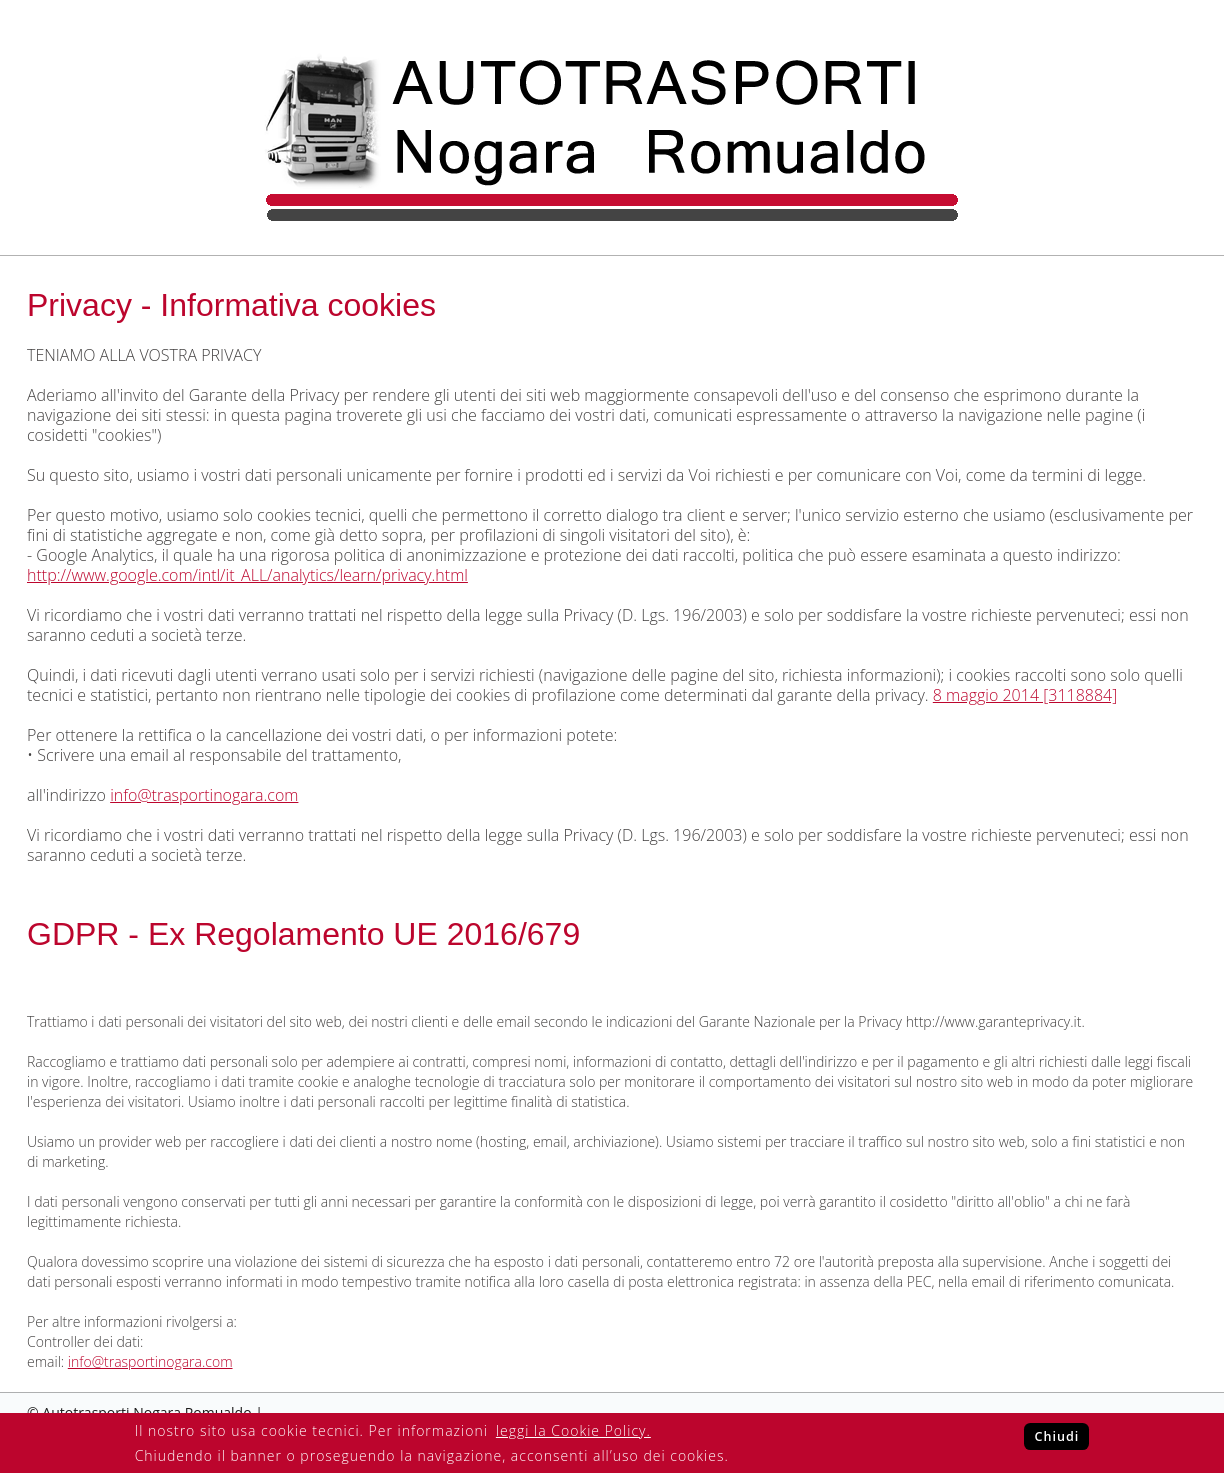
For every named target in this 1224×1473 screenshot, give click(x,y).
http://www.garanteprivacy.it (994, 1021)
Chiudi (1056, 1436)
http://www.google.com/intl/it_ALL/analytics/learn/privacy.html (247, 575)
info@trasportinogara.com (204, 795)
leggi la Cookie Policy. (573, 1430)
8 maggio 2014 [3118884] (1025, 695)
